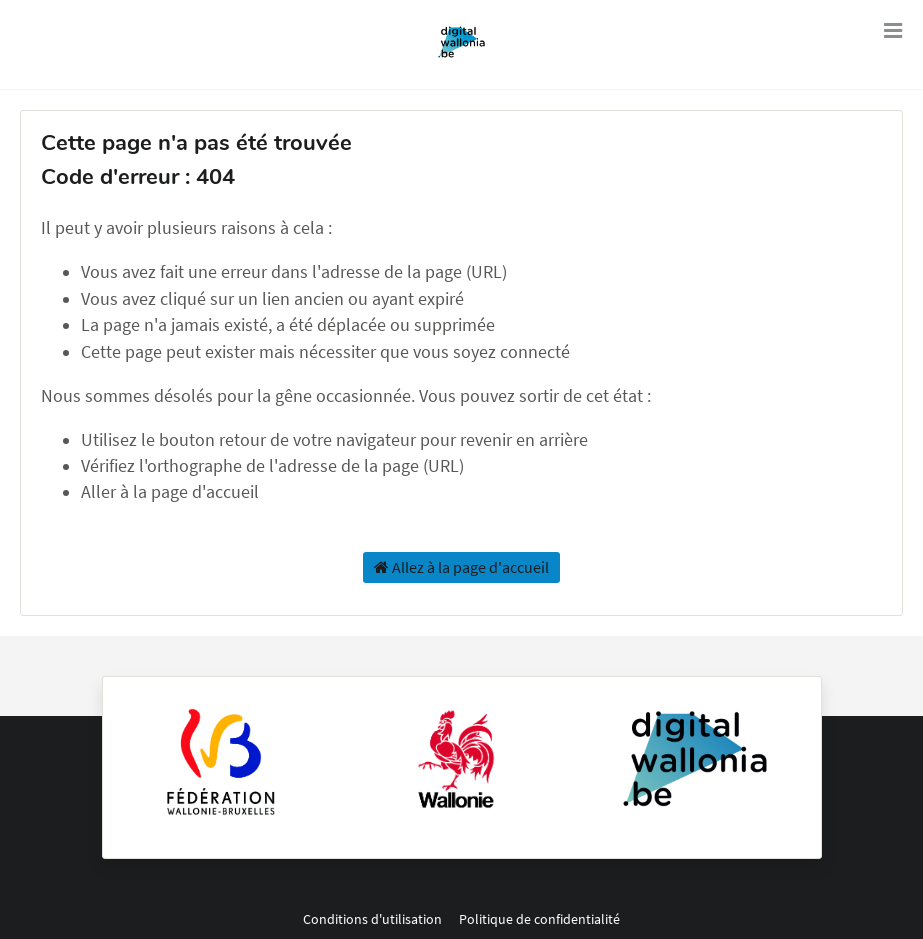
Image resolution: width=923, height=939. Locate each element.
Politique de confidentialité (539, 919)
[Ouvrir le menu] (893, 30)
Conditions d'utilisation (374, 919)
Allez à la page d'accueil (461, 567)
